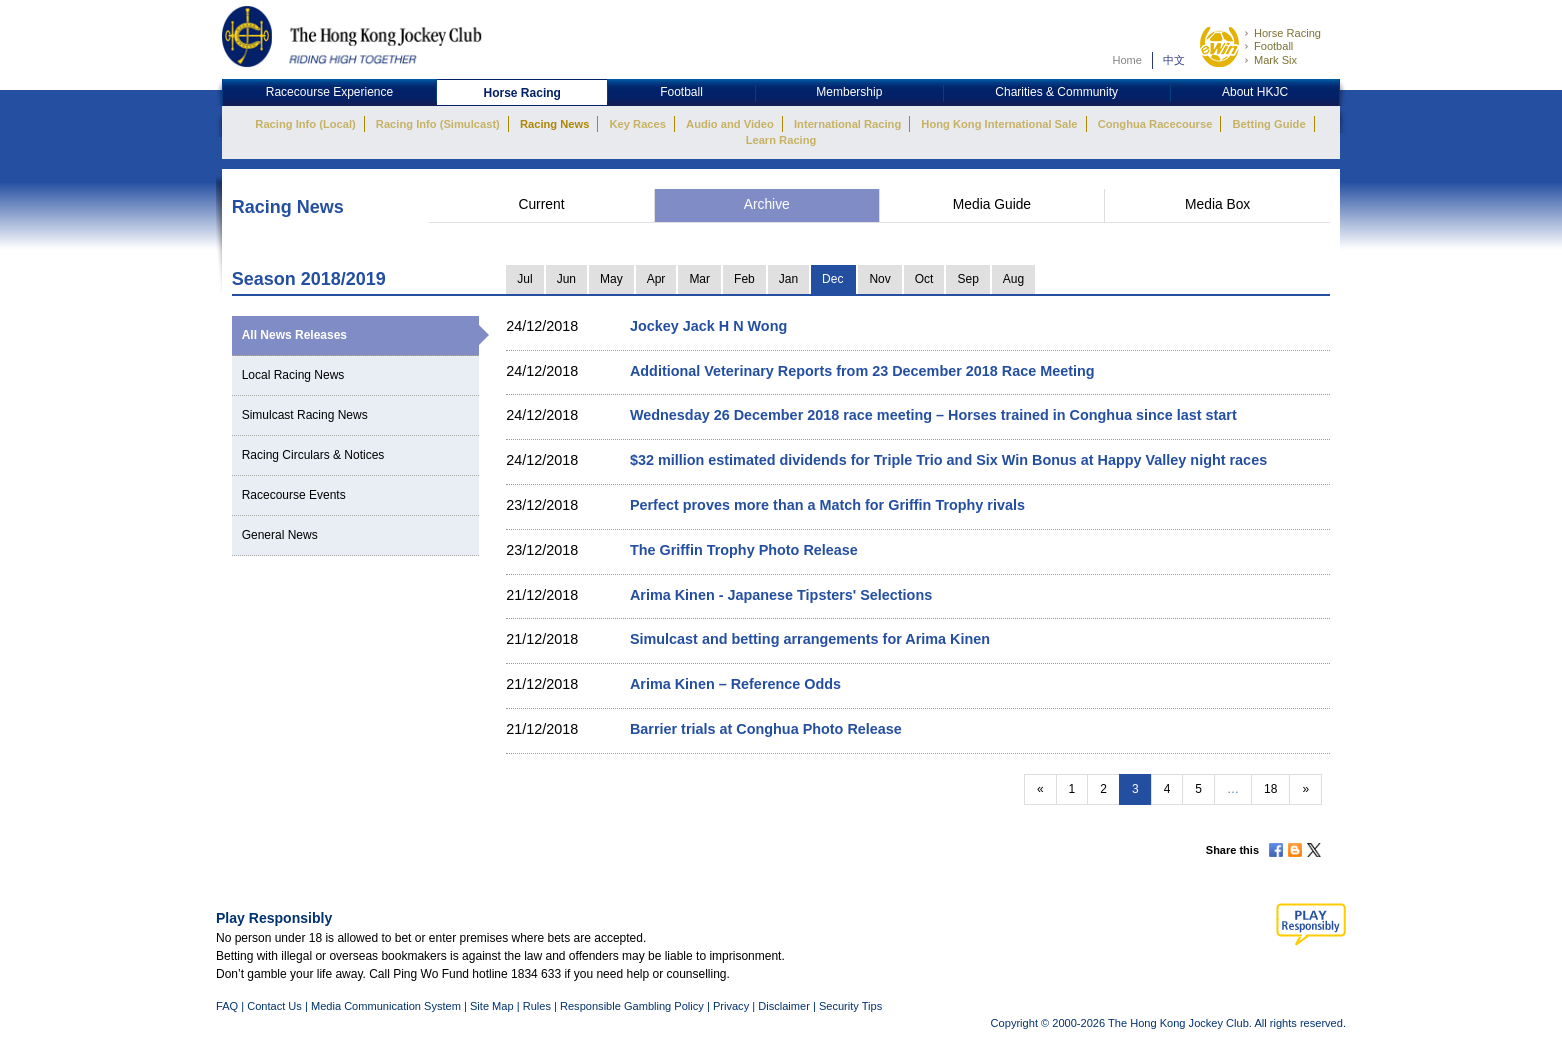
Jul (524, 279)
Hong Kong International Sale (999, 124)
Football (1273, 46)
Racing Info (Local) (305, 124)
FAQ (227, 1006)
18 (1270, 789)
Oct (924, 279)
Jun (566, 279)
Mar (699, 279)
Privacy (731, 1006)
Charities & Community (1056, 92)
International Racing (847, 124)
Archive (767, 204)
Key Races (638, 124)
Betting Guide (1268, 124)
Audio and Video (730, 124)
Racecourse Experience (329, 92)
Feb (744, 279)
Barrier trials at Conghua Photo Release (766, 729)
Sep (967, 279)
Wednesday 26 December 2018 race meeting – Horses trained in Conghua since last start (933, 415)
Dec (832, 279)
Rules (538, 1006)
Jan (788, 279)
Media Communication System (386, 1006)
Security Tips (850, 1006)
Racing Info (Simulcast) (438, 124)
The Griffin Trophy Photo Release (744, 550)
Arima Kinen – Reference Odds (735, 684)
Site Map (492, 1006)
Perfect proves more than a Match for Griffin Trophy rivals (827, 505)
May (611, 279)
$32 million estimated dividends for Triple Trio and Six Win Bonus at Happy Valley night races (948, 460)
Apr (656, 279)
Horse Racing (1287, 33)
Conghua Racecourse (1155, 124)
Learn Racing (781, 140)
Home (1127, 60)
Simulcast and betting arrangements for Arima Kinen (810, 639)
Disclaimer (784, 1006)
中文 (1174, 60)
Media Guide (992, 204)
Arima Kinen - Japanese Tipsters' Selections (781, 595)
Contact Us (274, 1006)
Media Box (1217, 204)
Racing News (554, 124)
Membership (849, 92)
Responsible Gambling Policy (632, 1006)
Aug (1013, 279)
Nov (879, 279)
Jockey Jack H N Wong (708, 326)
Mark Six (1275, 60)
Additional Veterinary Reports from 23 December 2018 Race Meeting (862, 371)
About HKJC (1255, 92)
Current (541, 204)
